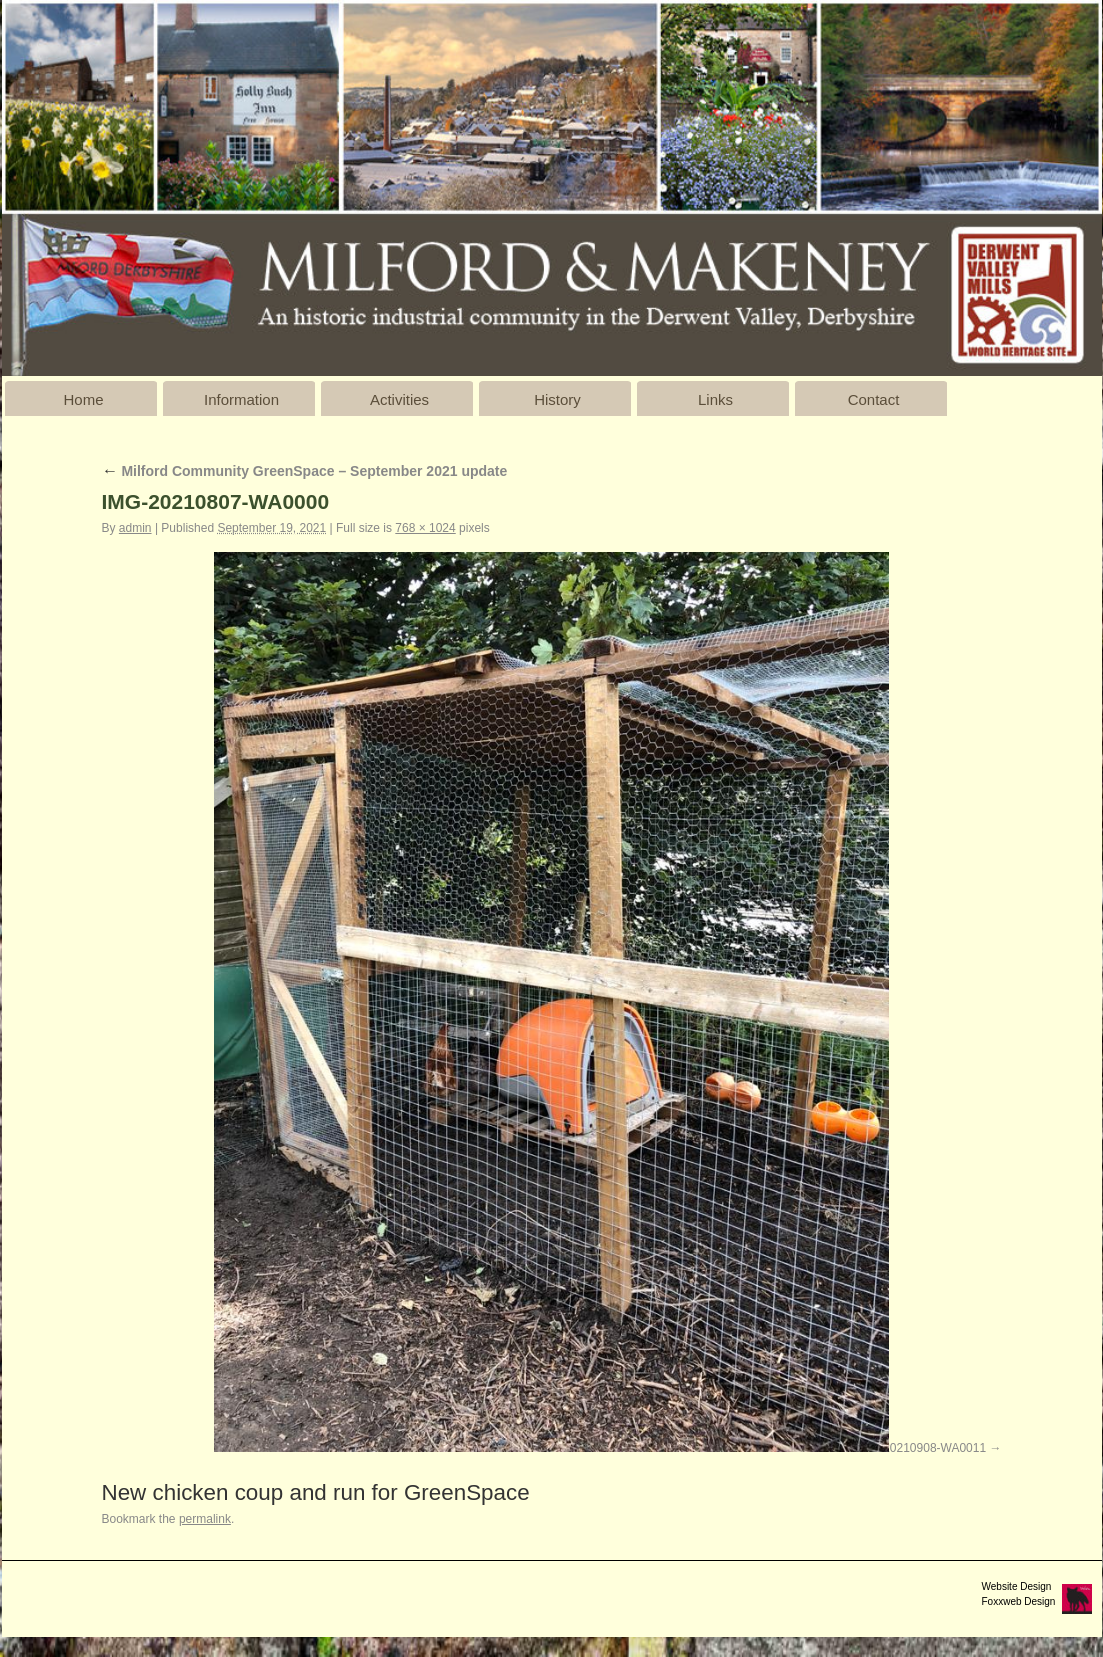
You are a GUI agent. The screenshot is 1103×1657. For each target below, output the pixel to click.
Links (715, 399)
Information (241, 399)
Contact (874, 399)
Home (83, 399)
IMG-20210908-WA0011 (922, 1448)
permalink (205, 1519)
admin (135, 528)
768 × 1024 (425, 528)
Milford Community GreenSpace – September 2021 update (305, 471)
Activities (399, 399)
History (557, 399)
